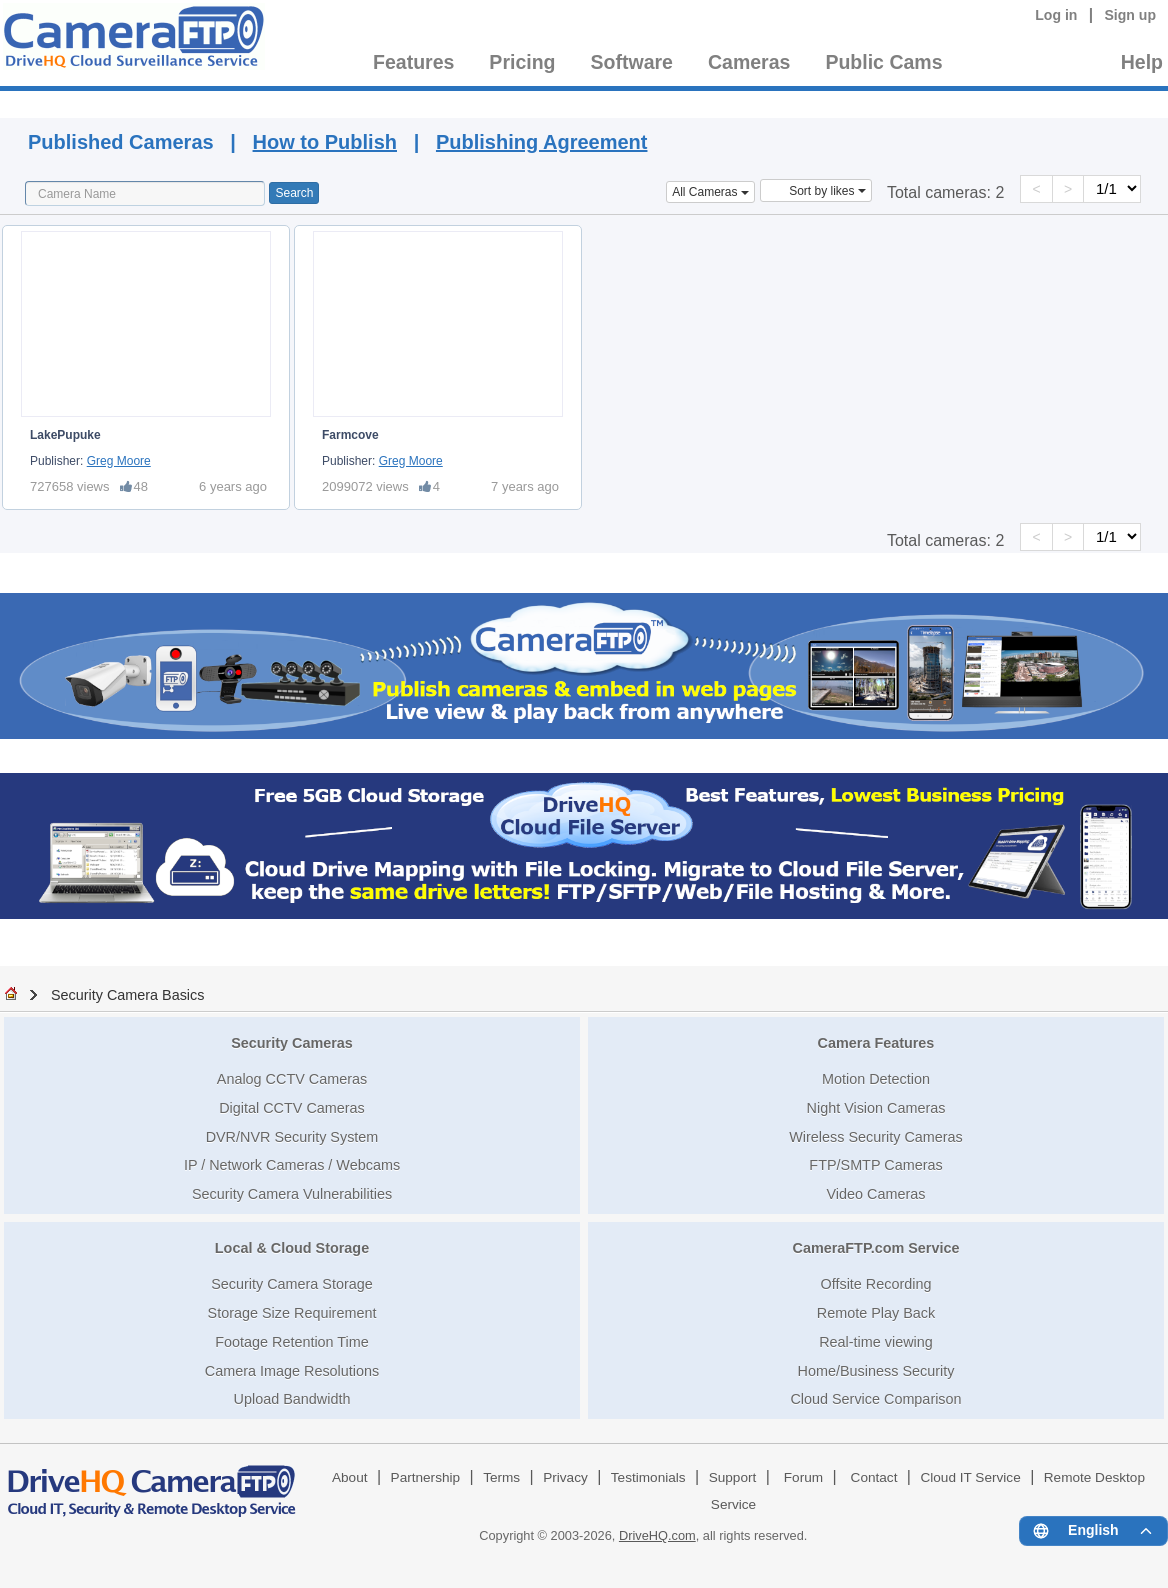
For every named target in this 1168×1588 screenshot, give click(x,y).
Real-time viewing (876, 1342)
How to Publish (325, 142)
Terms (501, 1477)
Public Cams (883, 62)
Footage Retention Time (292, 1342)
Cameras (749, 62)
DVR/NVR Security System (292, 1137)
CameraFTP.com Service (876, 1248)
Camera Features (876, 1043)
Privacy (565, 1477)
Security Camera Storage (292, 1284)
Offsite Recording (876, 1284)
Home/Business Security (876, 1371)
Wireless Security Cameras (876, 1137)
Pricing (522, 62)
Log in (1056, 15)
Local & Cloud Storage (292, 1248)
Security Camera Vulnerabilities (292, 1194)
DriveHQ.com (657, 1535)
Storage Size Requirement (292, 1313)
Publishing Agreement (542, 142)
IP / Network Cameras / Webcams (292, 1165)
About (350, 1477)
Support (733, 1477)
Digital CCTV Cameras (292, 1108)
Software (632, 62)
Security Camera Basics (128, 995)
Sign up (1130, 15)
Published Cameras (814, 101)
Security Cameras (292, 1043)
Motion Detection (876, 1079)
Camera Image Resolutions (292, 1371)
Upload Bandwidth (292, 1399)
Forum (803, 1477)
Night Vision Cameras (876, 1108)
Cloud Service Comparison (875, 1399)
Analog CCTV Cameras (292, 1079)
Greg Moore (119, 461)
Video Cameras (876, 1194)
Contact (874, 1477)
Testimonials (648, 1477)
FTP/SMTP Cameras (875, 1165)
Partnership (426, 1477)
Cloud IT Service (970, 1477)
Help (1142, 62)
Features (413, 62)
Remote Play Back (876, 1313)
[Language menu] (1093, 1531)
